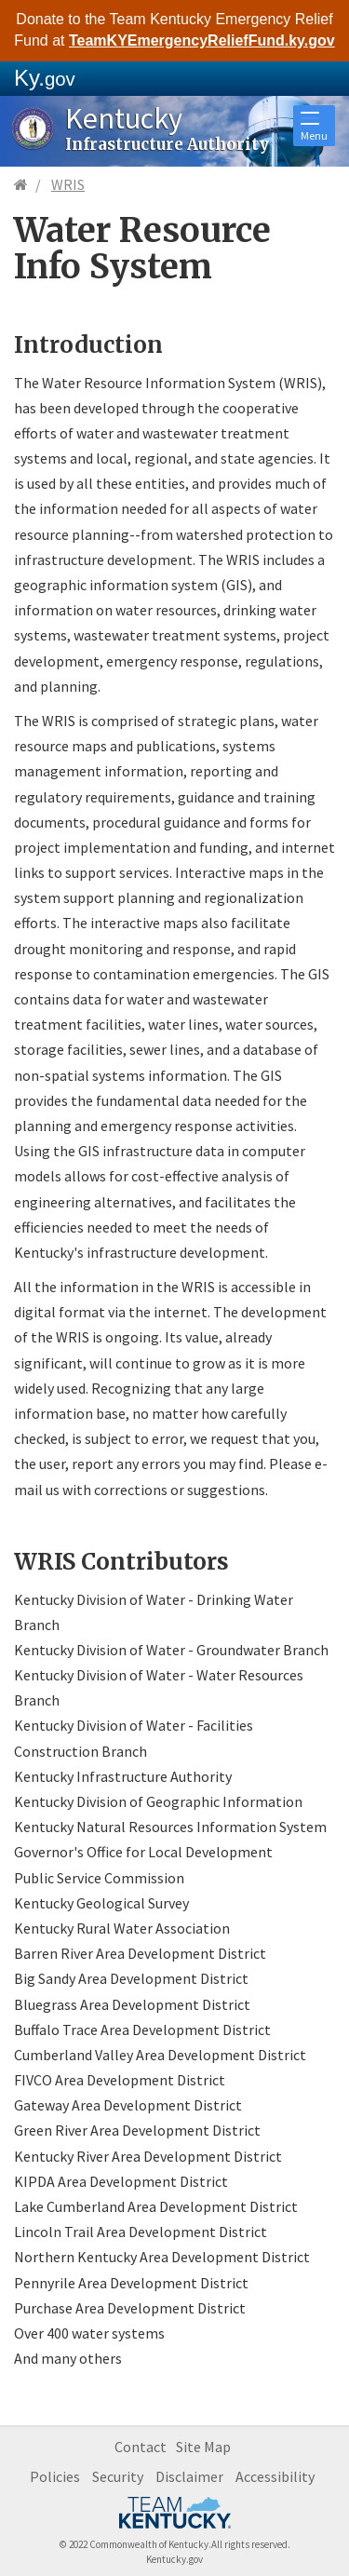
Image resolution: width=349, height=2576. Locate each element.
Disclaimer (189, 2476)
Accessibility (275, 2476)
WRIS (68, 184)
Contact (140, 2446)
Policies (55, 2476)
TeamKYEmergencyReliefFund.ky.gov (202, 40)
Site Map (203, 2446)
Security (117, 2476)
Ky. (44, 77)
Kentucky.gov (174, 2559)
